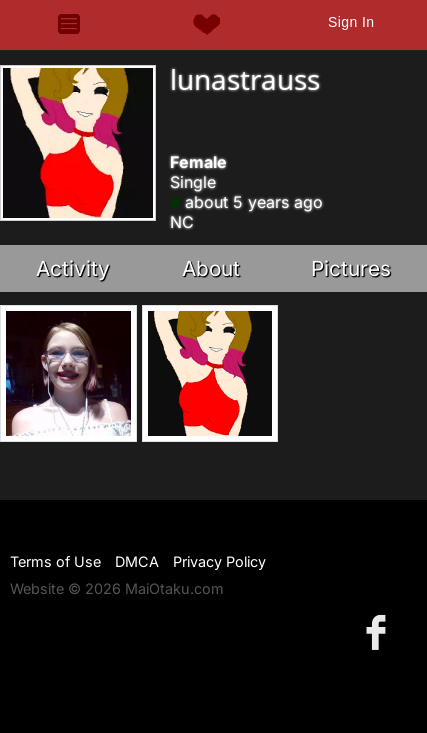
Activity (73, 268)
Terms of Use (55, 561)
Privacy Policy (219, 561)
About (211, 268)
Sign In (351, 22)
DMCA (137, 561)
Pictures (351, 268)
